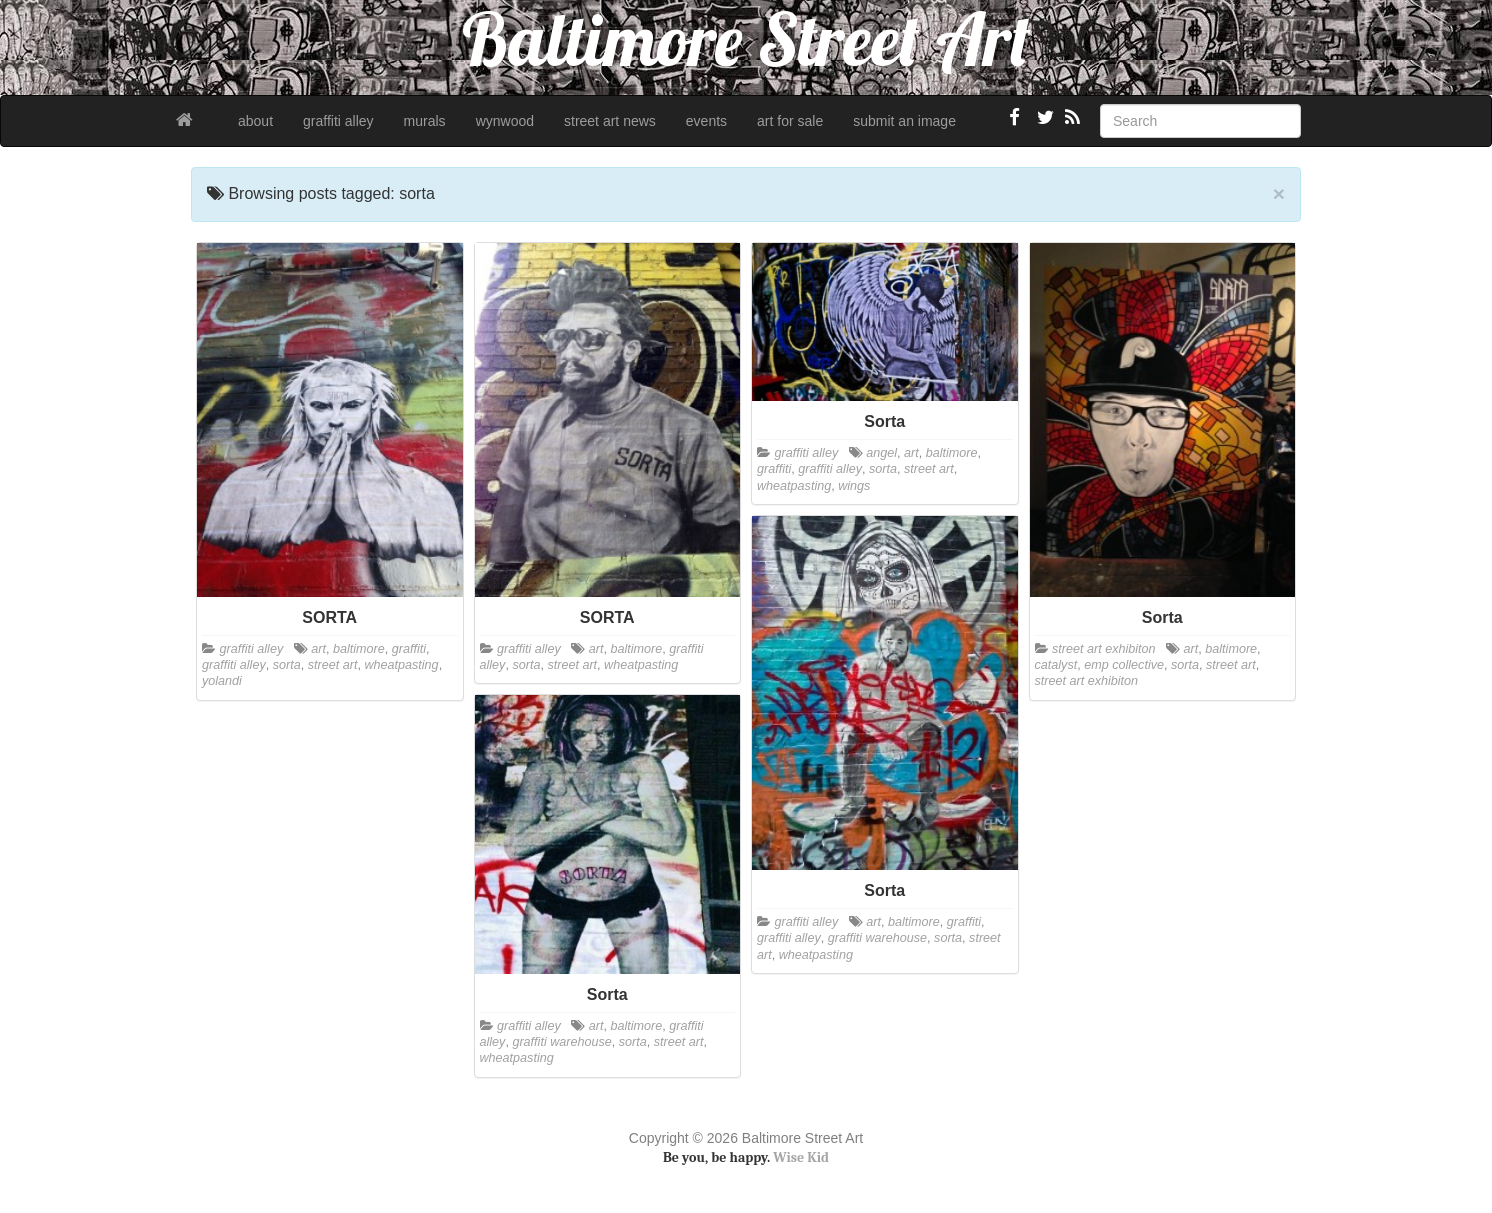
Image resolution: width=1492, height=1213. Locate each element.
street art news (610, 121)
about (255, 121)
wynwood (505, 121)
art (318, 649)
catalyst (1056, 665)
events (706, 121)
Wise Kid (801, 1157)
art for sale (790, 121)
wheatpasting (401, 665)
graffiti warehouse (877, 938)
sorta (287, 665)
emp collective (1124, 665)
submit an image (904, 121)
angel (881, 453)
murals (425, 121)
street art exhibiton (1104, 649)
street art (333, 665)
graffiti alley (338, 121)
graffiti (409, 649)
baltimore (359, 649)
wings (854, 486)
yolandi (222, 681)
